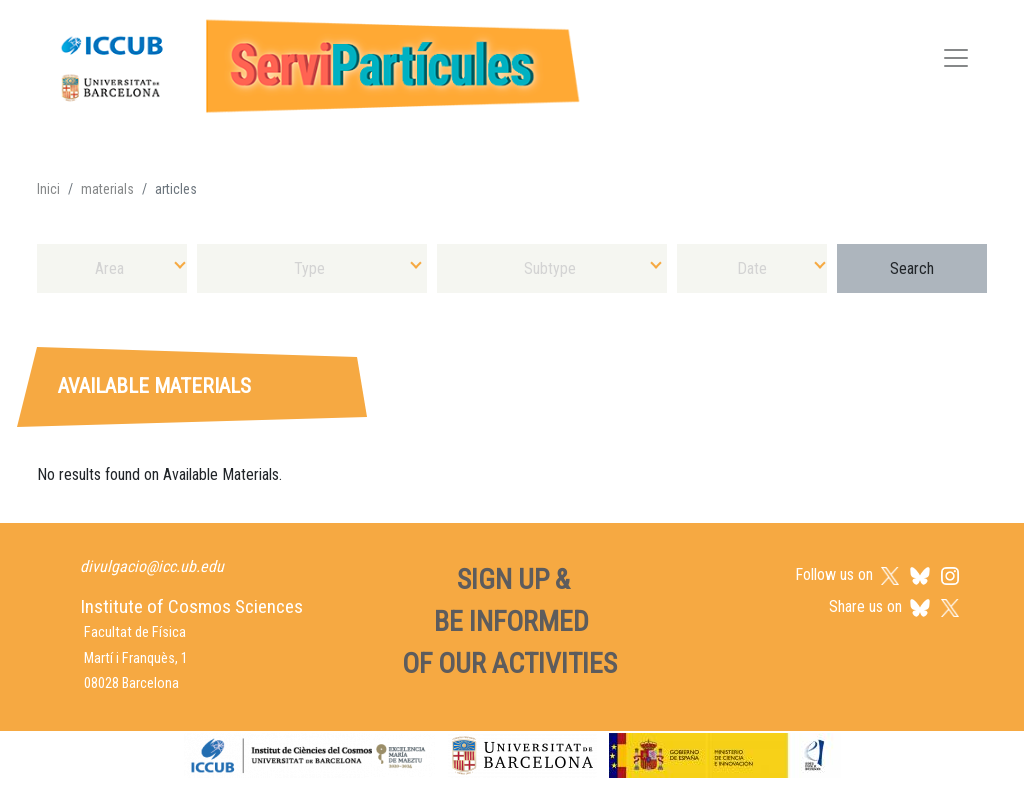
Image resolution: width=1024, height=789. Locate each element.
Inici (48, 189)
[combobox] (112, 268)
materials (107, 189)
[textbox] (112, 268)
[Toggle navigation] (956, 61)
